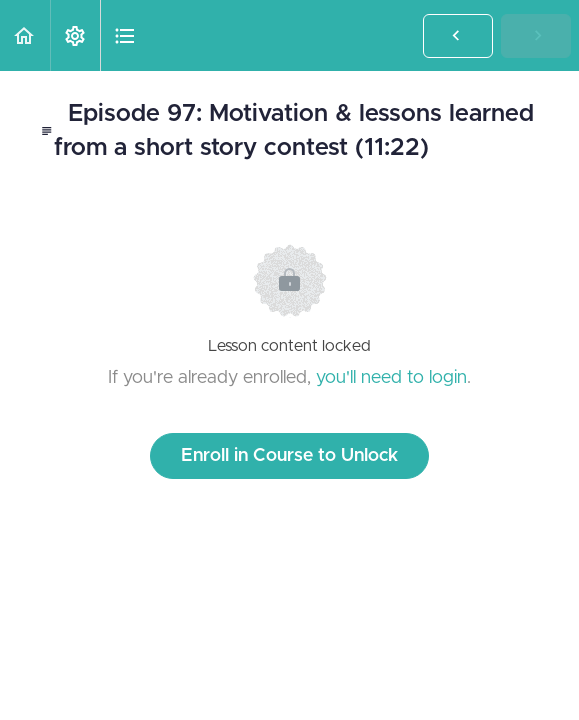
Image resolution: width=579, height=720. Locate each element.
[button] (25, 35)
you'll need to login (391, 378)
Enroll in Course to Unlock (289, 456)
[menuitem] (75, 35)
